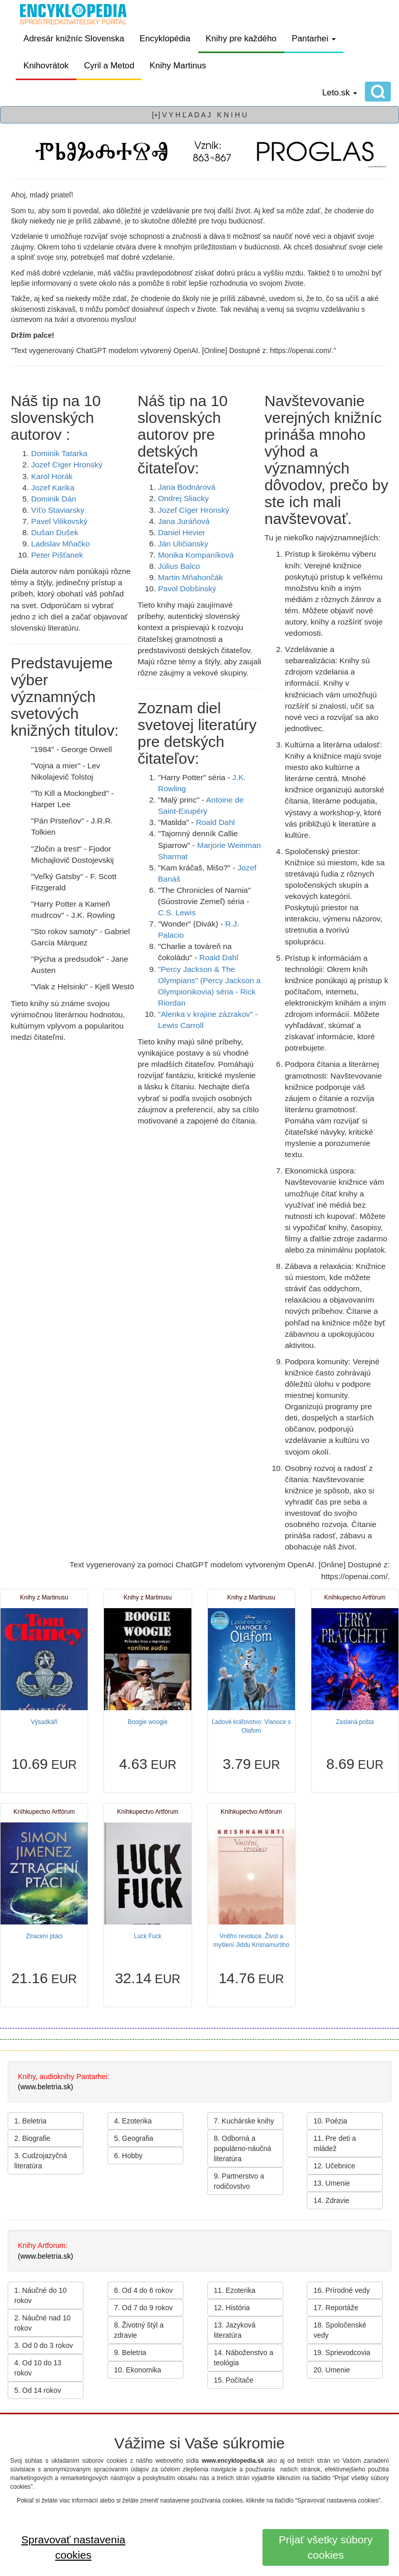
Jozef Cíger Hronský (66, 464)
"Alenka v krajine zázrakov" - (208, 1014)
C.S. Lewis (177, 912)
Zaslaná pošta (355, 1721)
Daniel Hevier (181, 532)
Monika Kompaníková (196, 555)
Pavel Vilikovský (59, 521)
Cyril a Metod (109, 65)
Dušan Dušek (54, 532)
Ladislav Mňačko (60, 543)
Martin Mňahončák (190, 577)
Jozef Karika (52, 487)
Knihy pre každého (241, 38)
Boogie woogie (148, 1721)
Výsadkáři (44, 1721)
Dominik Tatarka (59, 453)
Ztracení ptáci (44, 1936)
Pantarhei (314, 38)
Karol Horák (52, 476)
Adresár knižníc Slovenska (73, 38)
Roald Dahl (215, 822)
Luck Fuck (148, 1936)
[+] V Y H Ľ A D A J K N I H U (199, 115)
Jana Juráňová (183, 521)
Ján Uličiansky (183, 543)
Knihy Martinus (177, 65)
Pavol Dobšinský (187, 588)
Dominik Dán (53, 498)
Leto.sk (339, 92)
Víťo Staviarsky (58, 510)
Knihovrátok (46, 65)
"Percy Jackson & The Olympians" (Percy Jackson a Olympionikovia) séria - (209, 980)
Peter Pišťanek (57, 555)
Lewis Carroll (180, 1025)
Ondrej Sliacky (183, 498)
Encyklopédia (165, 38)
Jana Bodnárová (187, 487)
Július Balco (179, 566)
